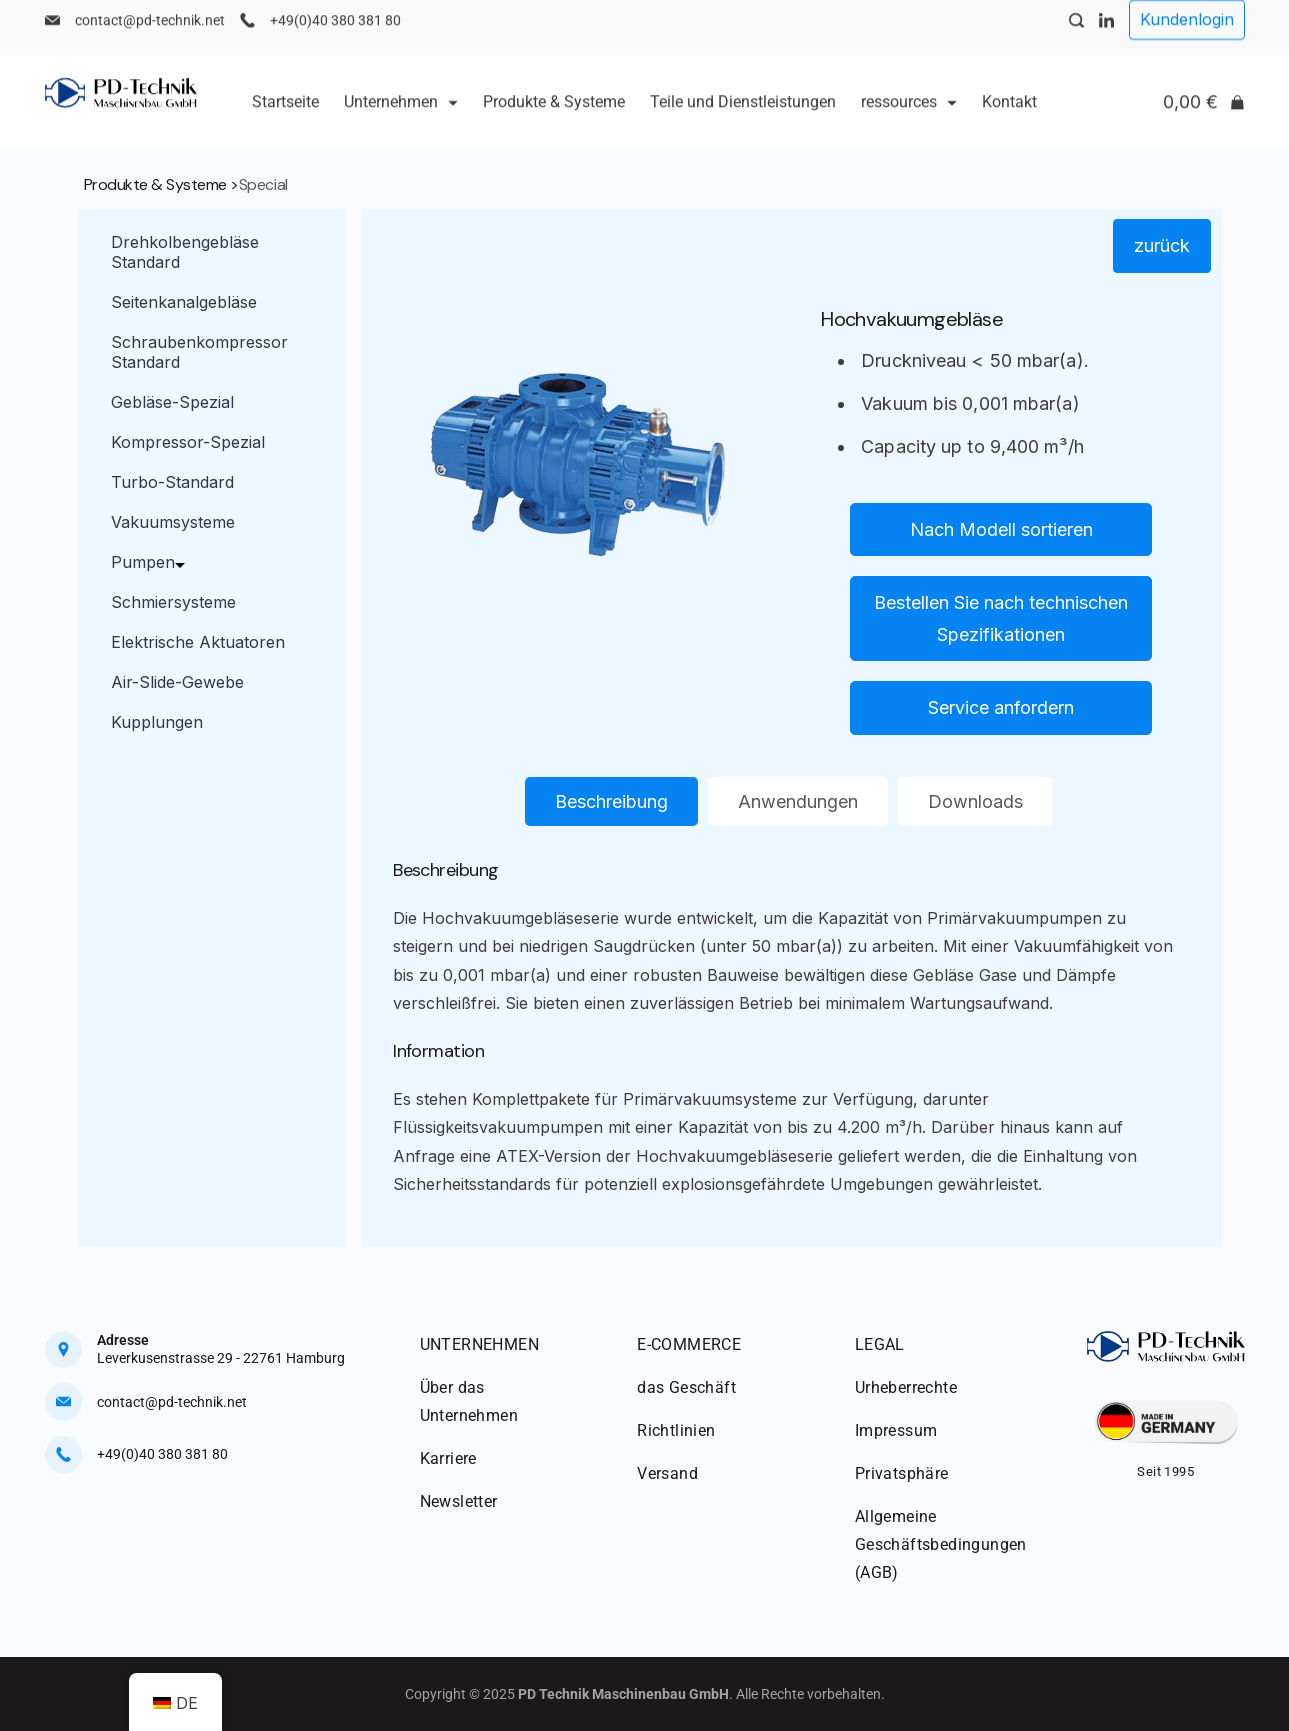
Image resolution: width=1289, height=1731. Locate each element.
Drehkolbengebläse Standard (185, 252)
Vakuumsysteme (173, 522)
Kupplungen (157, 722)
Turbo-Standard (172, 482)
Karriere (448, 1458)
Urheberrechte (906, 1387)
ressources (909, 117)
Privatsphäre (902, 1473)
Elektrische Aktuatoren (198, 642)
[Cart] (1204, 118)
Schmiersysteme (173, 602)
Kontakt (1009, 117)
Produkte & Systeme (554, 117)
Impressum (896, 1430)
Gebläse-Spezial (172, 402)
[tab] (611, 802)
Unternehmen (401, 117)
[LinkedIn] (1106, 36)
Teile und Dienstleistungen (743, 117)
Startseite (285, 117)
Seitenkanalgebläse (184, 302)
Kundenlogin (1187, 35)
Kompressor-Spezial (188, 442)
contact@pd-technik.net (150, 36)
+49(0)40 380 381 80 (335, 36)
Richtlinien (676, 1430)
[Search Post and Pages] (1076, 36)
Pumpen (153, 562)
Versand (667, 1473)
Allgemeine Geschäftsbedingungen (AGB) (941, 1544)
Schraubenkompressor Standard (199, 352)
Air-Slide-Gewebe (177, 682)
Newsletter (459, 1501)
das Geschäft (686, 1387)
